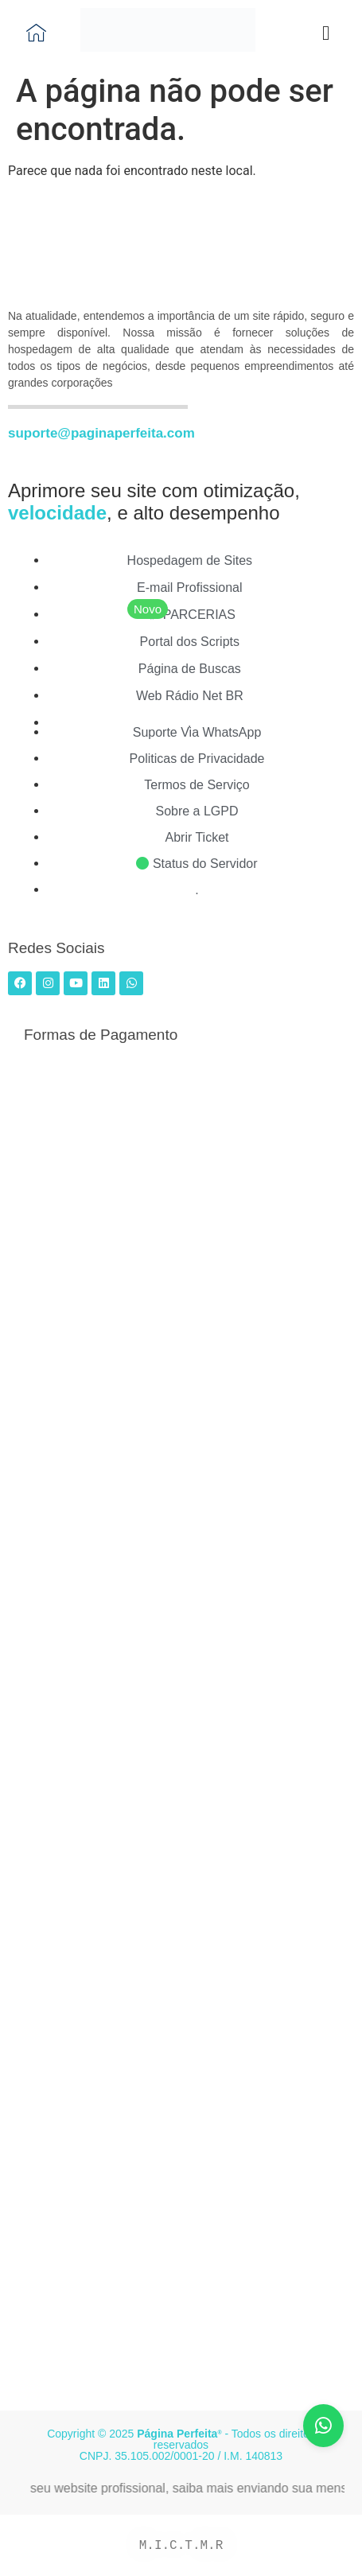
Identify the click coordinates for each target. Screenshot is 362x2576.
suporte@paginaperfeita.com (101, 433)
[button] (326, 33)
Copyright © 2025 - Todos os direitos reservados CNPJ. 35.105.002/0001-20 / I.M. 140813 (181, 2444)
